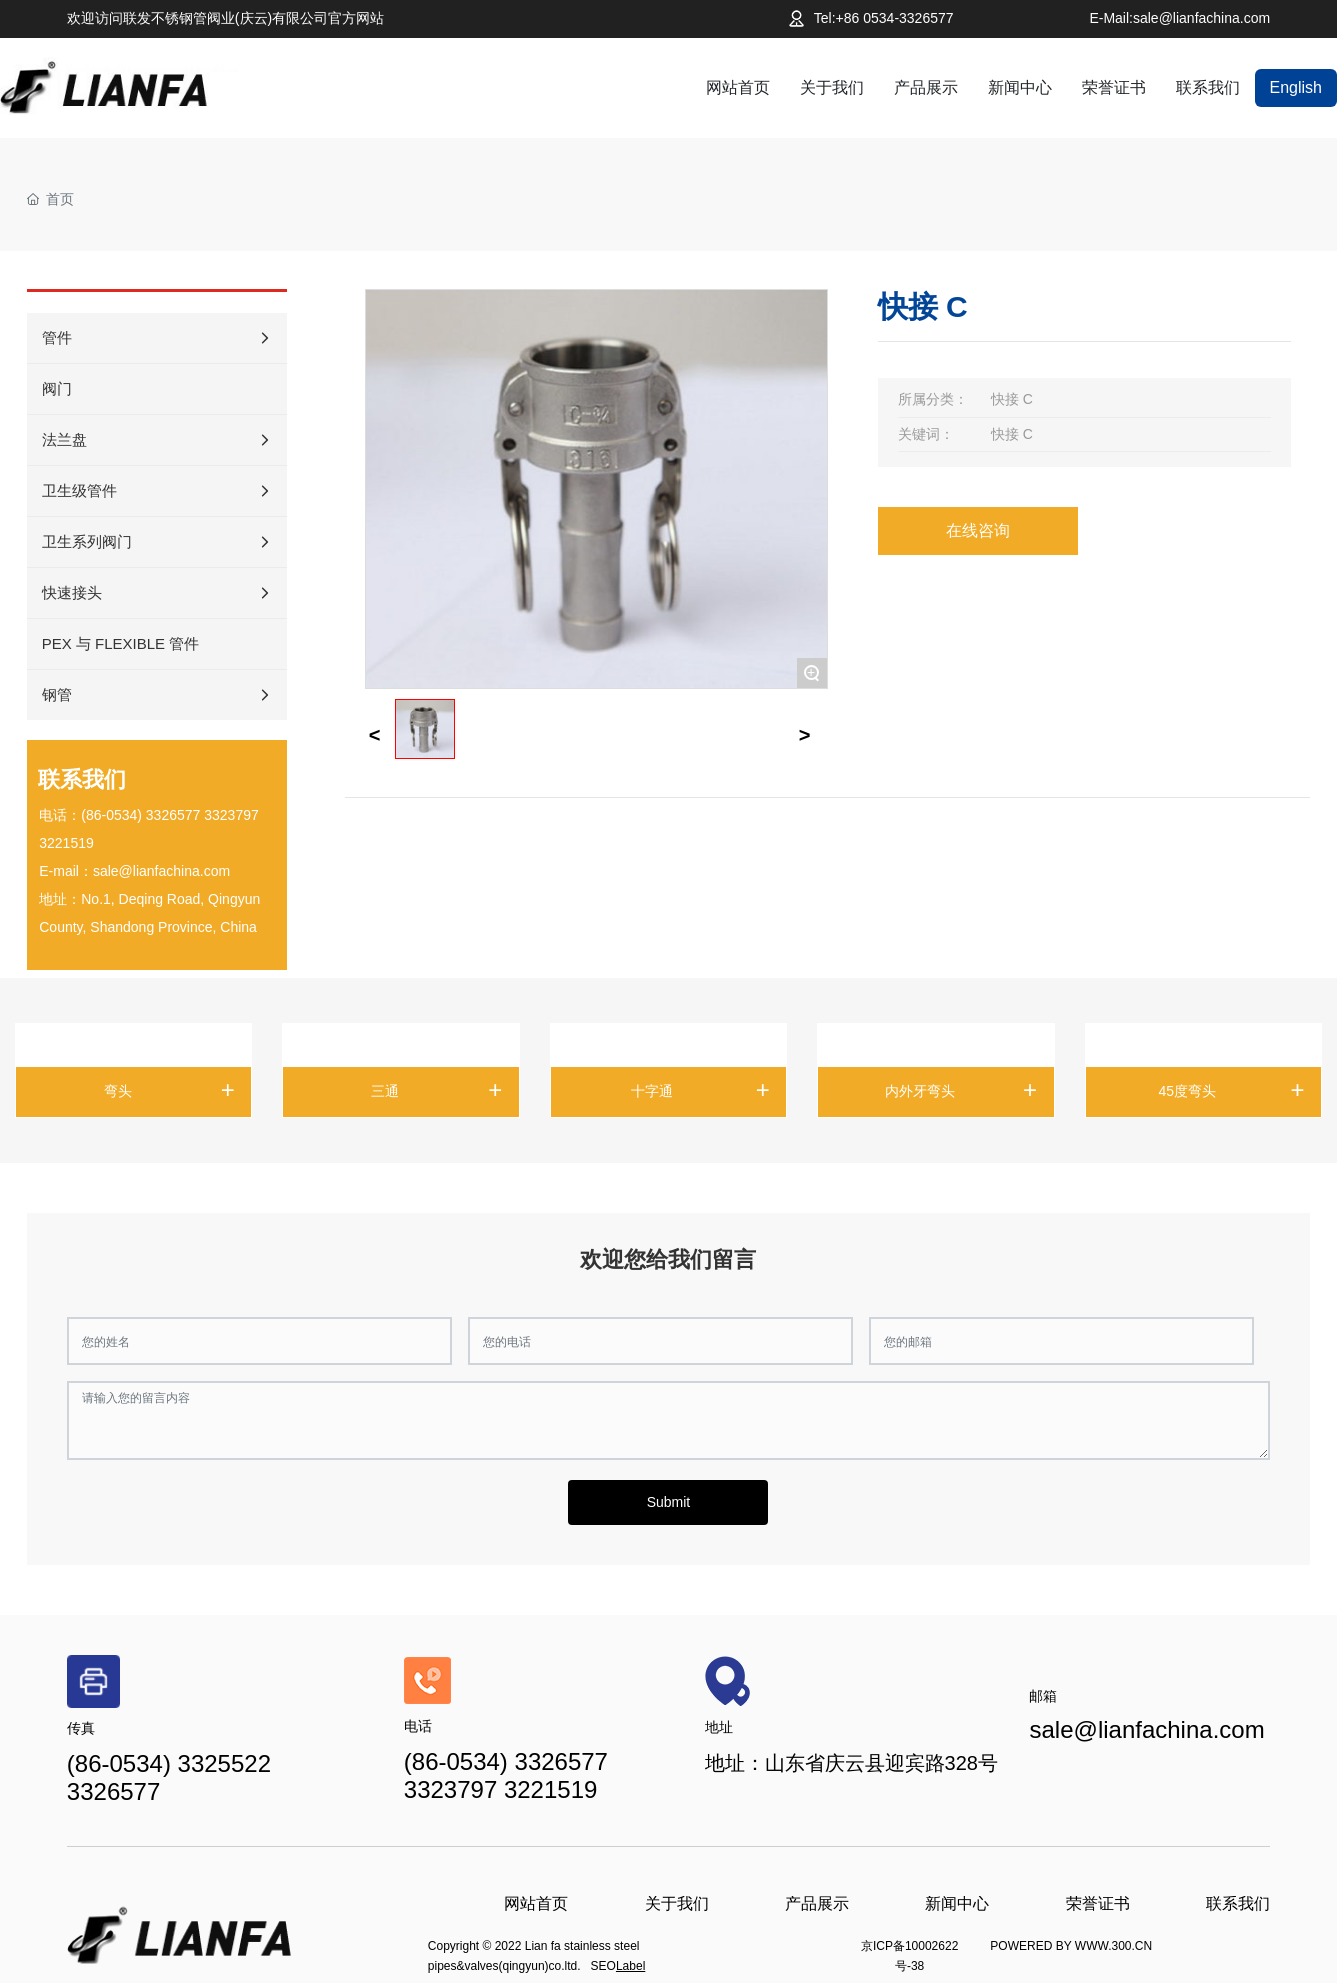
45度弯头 (1187, 1091)
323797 (235, 815)
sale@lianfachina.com (161, 871)
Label (630, 1966)
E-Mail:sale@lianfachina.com (1179, 18)
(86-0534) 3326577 (140, 815)
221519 (70, 843)
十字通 (652, 1091)
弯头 (118, 1091)
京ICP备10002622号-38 (909, 1956)
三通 (385, 1091)
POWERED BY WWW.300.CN (1071, 1946)
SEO (603, 1966)
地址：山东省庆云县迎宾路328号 (851, 1763)
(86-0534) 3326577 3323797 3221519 (506, 1775)
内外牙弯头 (920, 1091)
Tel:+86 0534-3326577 (884, 18)
